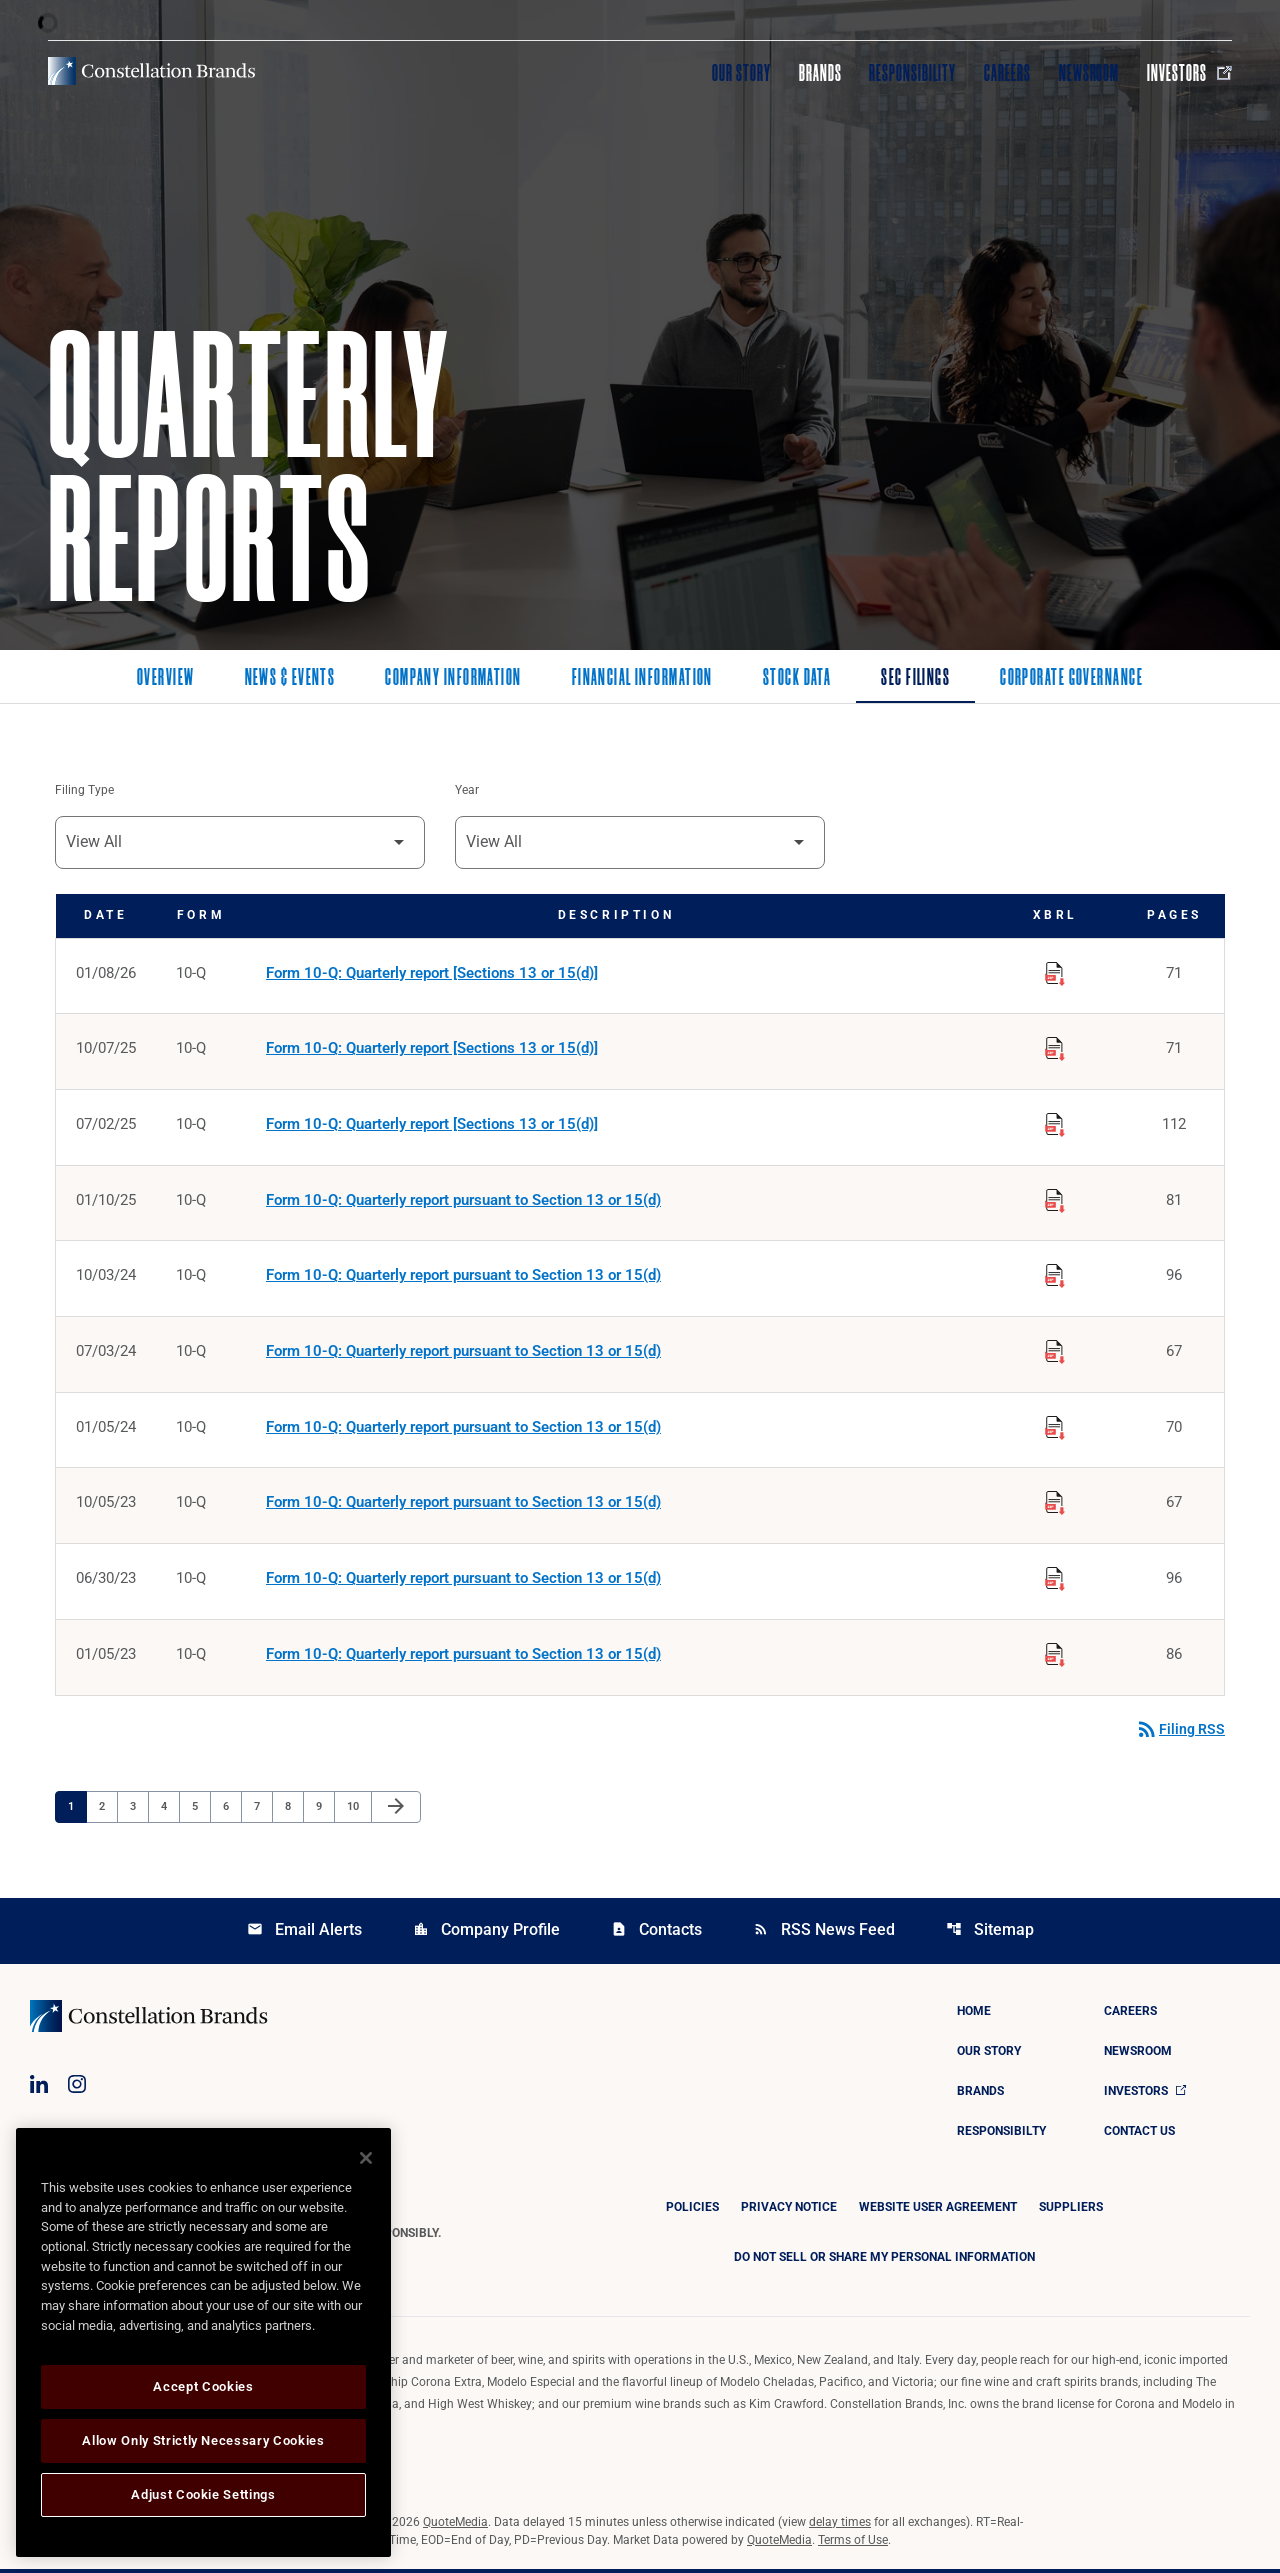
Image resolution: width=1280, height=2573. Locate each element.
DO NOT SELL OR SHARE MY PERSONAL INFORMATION (884, 2261)
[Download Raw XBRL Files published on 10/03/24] (1055, 1275)
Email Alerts (304, 1933)
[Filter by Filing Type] (240, 842)
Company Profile (486, 1933)
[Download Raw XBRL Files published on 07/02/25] (1055, 1123)
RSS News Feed (824, 1933)
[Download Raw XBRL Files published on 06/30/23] (1055, 1579)
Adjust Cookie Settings (203, 2494)
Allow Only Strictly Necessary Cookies (203, 2440)
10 (358, 1810)
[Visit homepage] (151, 71)
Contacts (656, 1933)
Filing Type (84, 791)
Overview (166, 679)
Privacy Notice (789, 2211)
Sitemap (990, 1933)
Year (467, 791)
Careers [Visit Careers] (1007, 73)
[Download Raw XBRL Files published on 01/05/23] (1055, 1655)
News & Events (290, 679)
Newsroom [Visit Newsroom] (1089, 73)
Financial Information (642, 679)
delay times (840, 2526)
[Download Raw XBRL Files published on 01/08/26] (1055, 971)
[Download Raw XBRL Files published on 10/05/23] (1055, 1503)
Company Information (453, 679)
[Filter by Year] (640, 842)
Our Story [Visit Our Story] (741, 73)
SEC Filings (915, 679)
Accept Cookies (203, 2386)
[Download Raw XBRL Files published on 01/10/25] (1055, 1199)
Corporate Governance (1071, 679)
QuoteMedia (455, 2526)
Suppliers (1071, 2211)
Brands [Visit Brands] (820, 73)
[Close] (366, 2158)
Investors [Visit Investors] (1189, 73)
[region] (203, 2342)
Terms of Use (853, 2544)
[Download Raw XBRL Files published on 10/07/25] (1055, 1047)
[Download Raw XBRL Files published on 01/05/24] (1055, 1427)
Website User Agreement (938, 2211)
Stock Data (797, 679)
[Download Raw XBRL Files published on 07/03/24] (1055, 1351)
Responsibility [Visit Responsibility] (912, 73)
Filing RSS (1180, 1733)
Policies (692, 2211)
